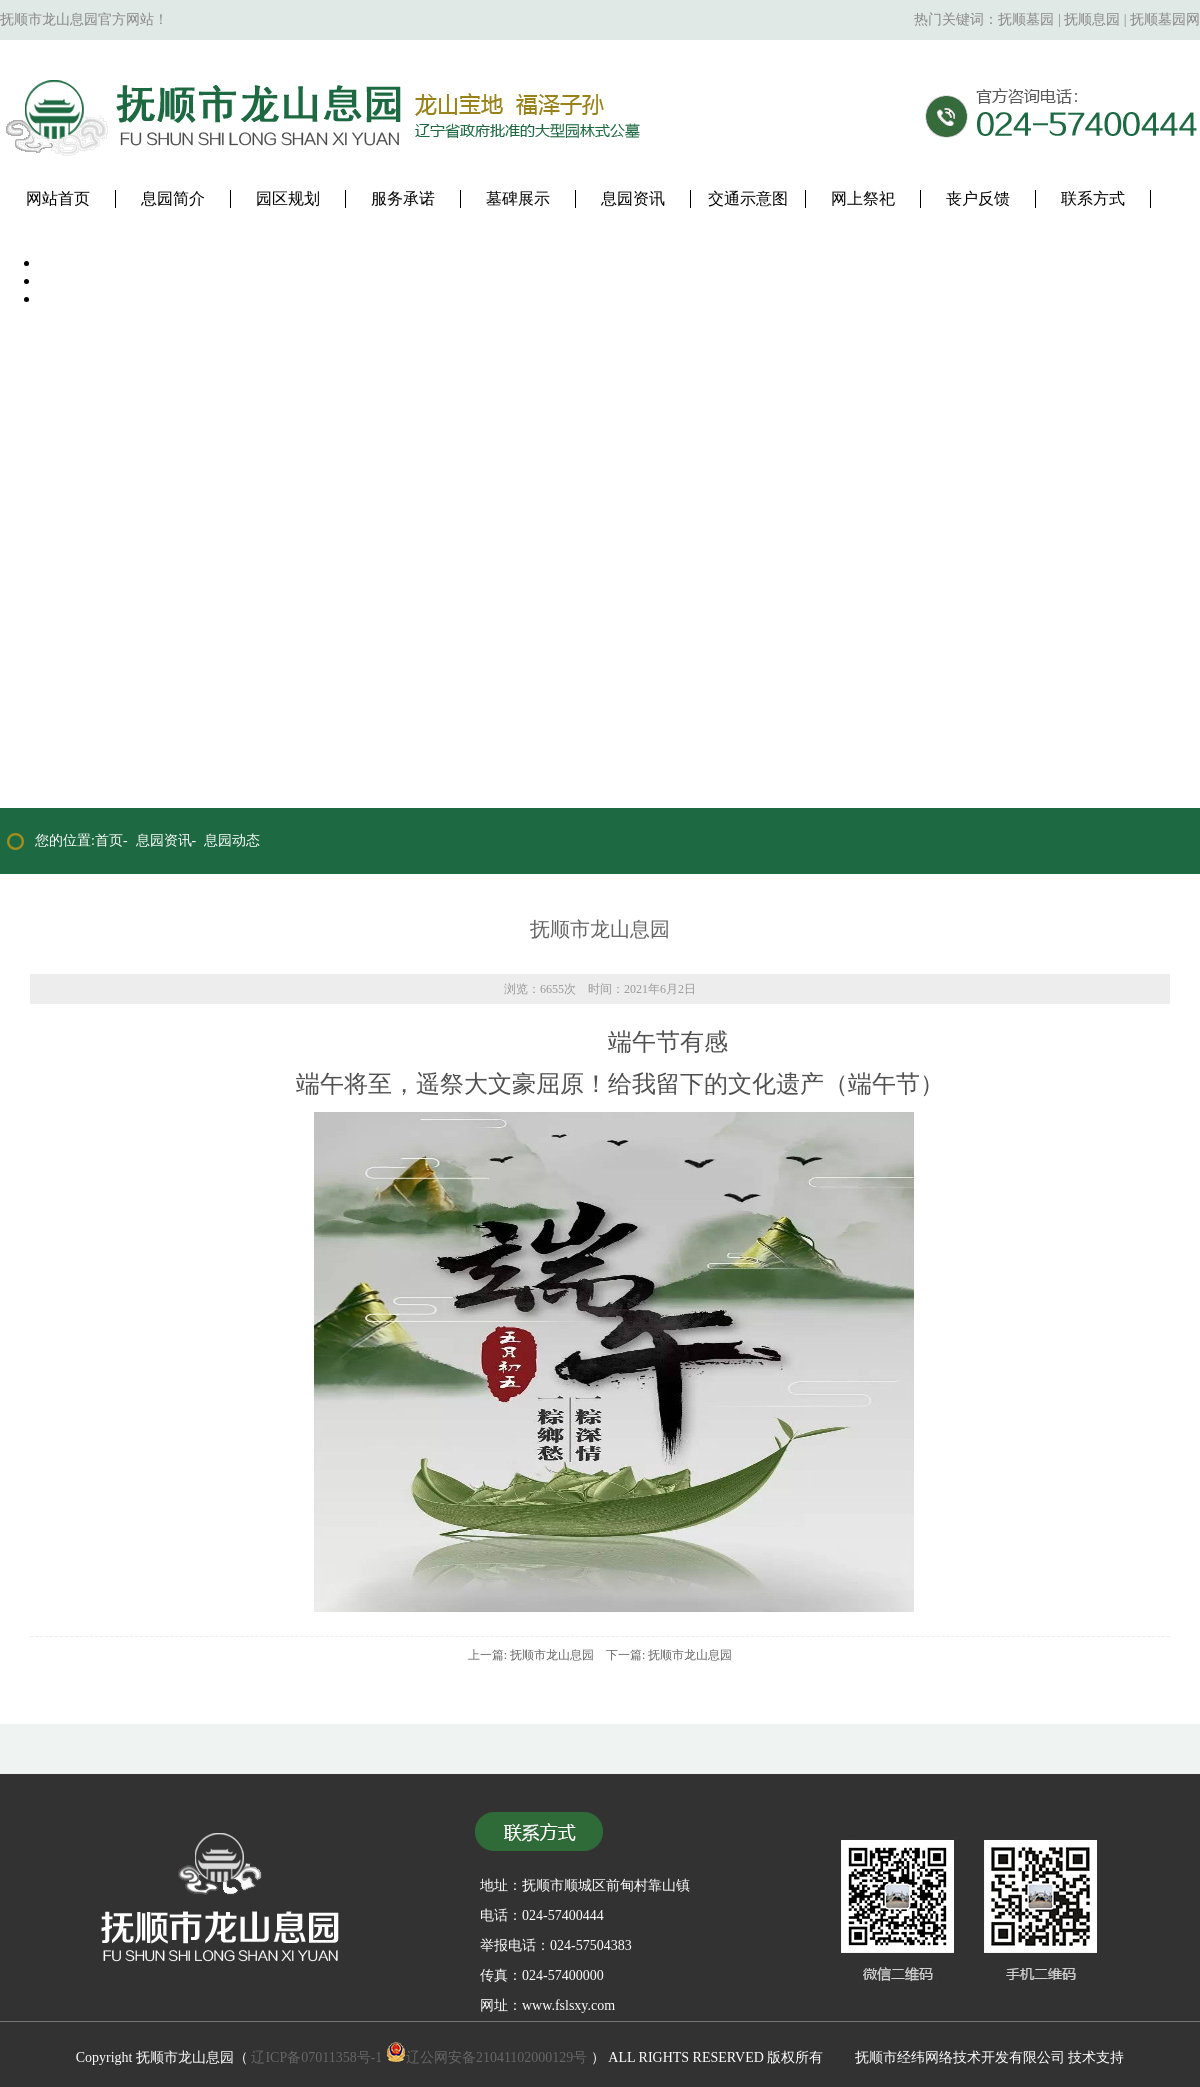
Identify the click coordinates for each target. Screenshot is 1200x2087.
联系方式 (1093, 198)
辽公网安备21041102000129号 (486, 2057)
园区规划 (288, 198)
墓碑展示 (518, 198)
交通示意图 (748, 198)
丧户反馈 (978, 198)
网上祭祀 (863, 198)
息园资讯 (633, 198)
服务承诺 (403, 198)
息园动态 (232, 840)
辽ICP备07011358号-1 (316, 2057)
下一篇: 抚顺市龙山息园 (669, 1655)
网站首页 (58, 198)
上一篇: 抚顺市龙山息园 (531, 1655)
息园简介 (173, 198)
